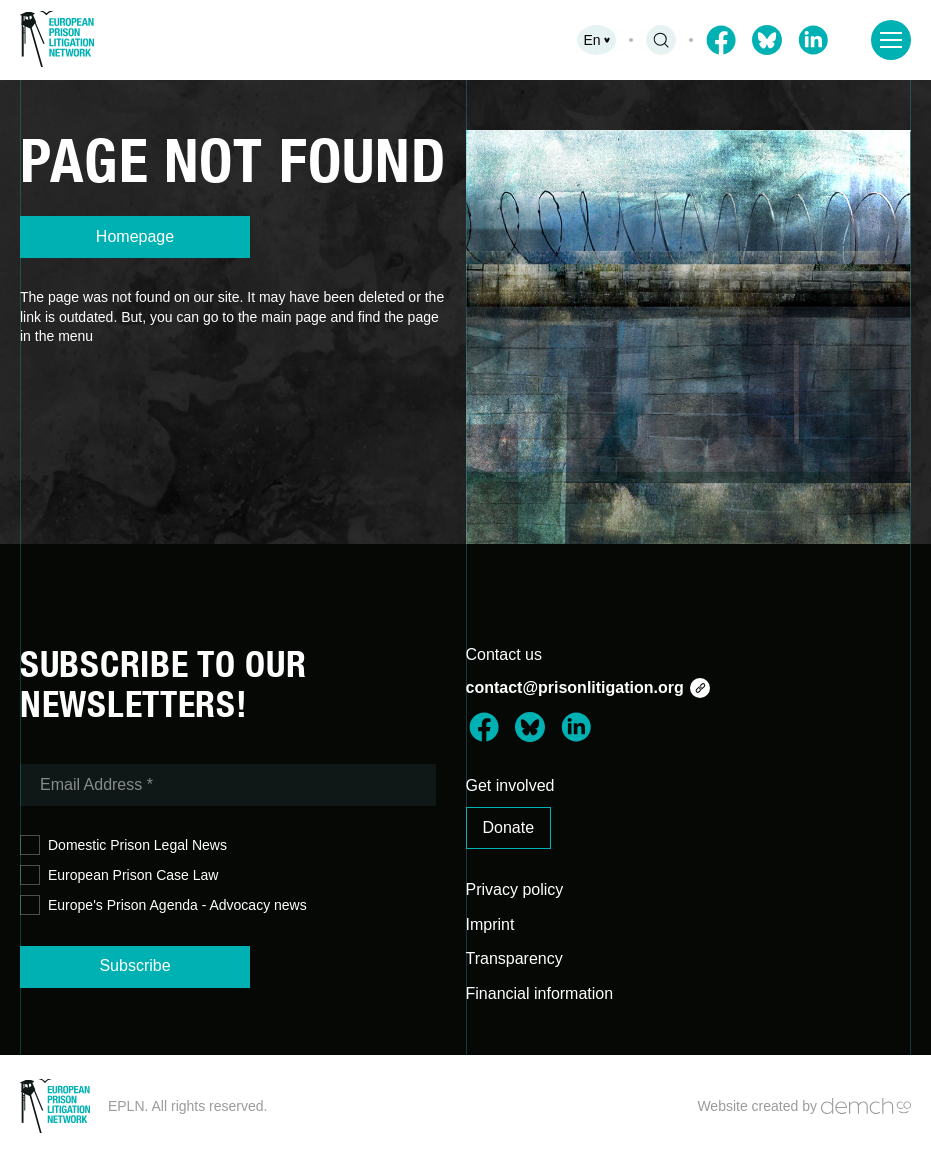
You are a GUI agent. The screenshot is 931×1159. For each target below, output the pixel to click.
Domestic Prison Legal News (123, 845)
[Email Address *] (228, 785)
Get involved (510, 785)
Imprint (490, 924)
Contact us (504, 654)
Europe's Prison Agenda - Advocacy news (163, 905)
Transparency (514, 958)
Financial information (540, 993)
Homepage (135, 236)
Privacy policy (515, 889)
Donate (509, 827)
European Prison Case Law (119, 875)
